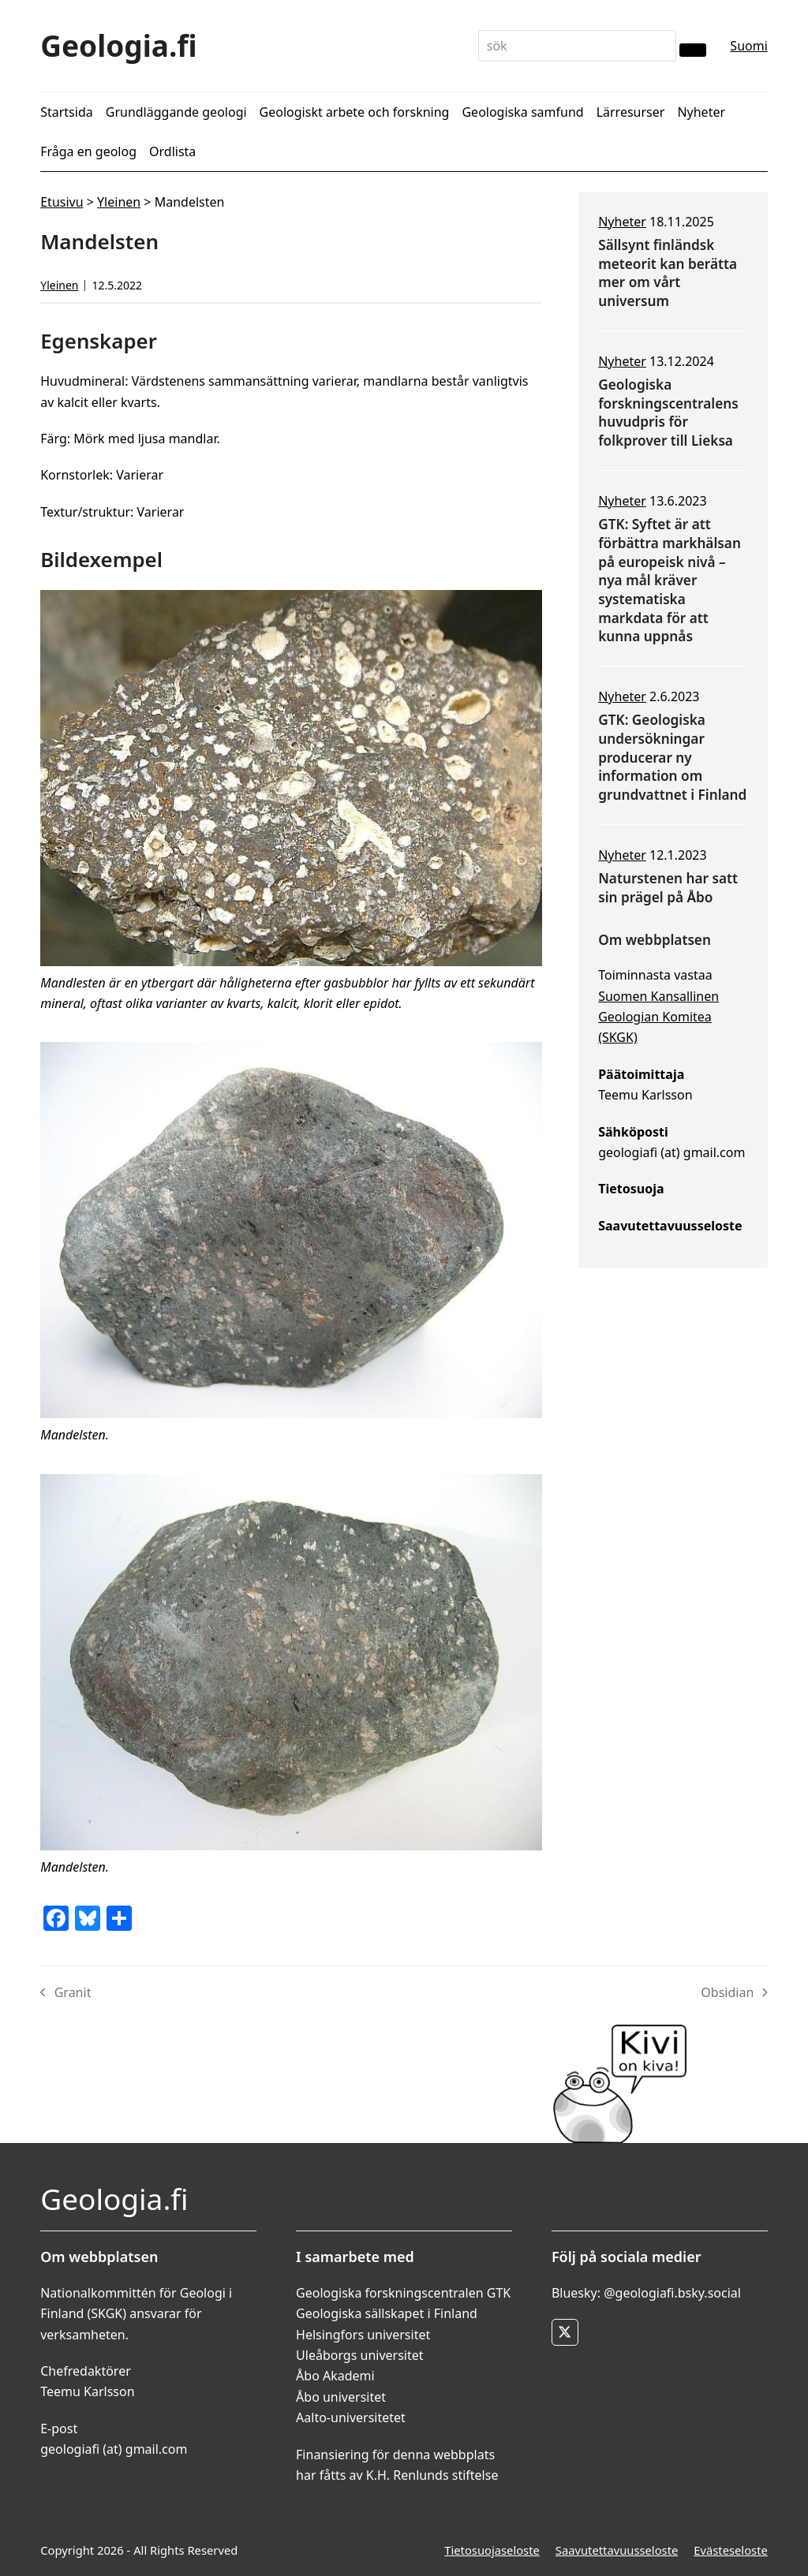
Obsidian (734, 1993)
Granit (65, 1993)
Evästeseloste (731, 2550)
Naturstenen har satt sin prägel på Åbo (668, 887)
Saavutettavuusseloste (617, 2550)
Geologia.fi (118, 45)
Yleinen (118, 202)
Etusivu (61, 202)
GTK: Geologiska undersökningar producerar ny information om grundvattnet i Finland (672, 757)
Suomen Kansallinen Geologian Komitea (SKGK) (658, 1017)
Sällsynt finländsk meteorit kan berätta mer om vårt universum (667, 273)
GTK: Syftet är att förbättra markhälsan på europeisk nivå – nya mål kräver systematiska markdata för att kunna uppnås (669, 580)
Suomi (748, 45)
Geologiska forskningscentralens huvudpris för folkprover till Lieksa (668, 412)
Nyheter (622, 221)
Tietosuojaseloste (492, 2550)
